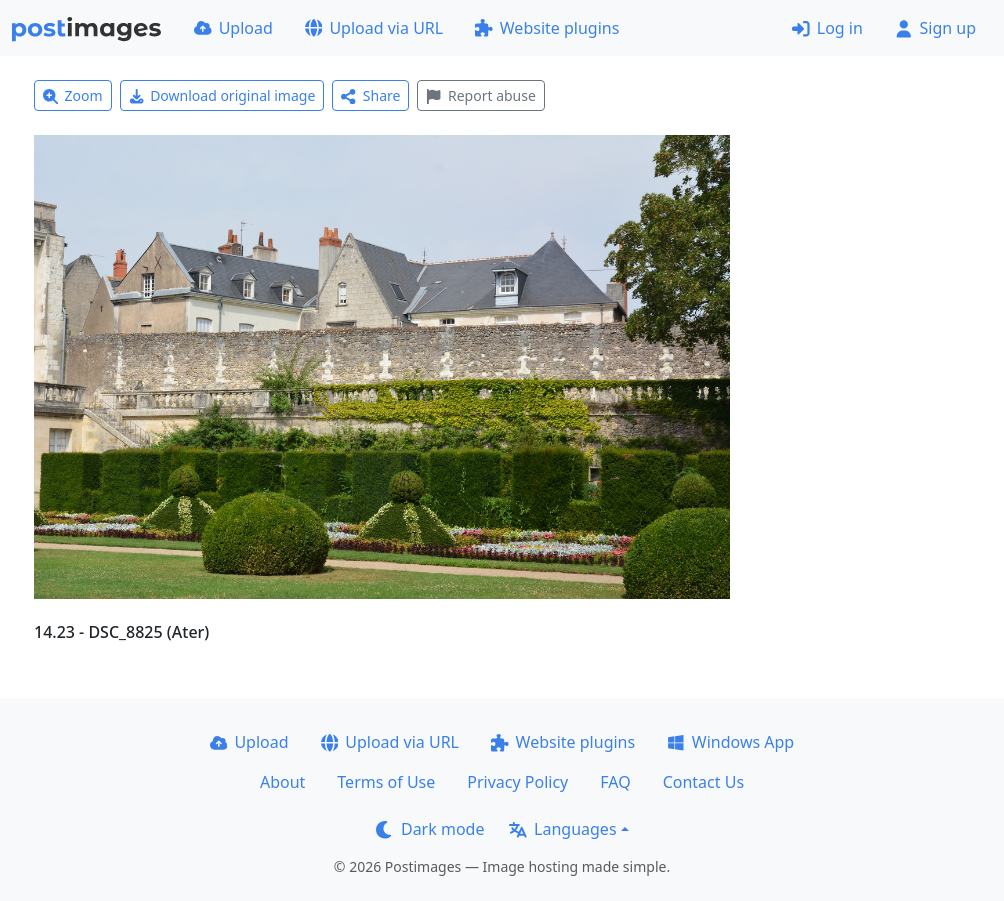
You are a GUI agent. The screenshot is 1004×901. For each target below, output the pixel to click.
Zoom (73, 95)
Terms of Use (386, 782)
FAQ (615, 782)
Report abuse (480, 95)
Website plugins (547, 28)
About (282, 782)
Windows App (730, 742)
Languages (562, 829)
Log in (827, 28)
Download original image (222, 95)
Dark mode (430, 829)
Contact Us (703, 782)
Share (370, 95)
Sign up (935, 28)
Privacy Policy (517, 782)
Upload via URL (374, 28)
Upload (233, 28)
